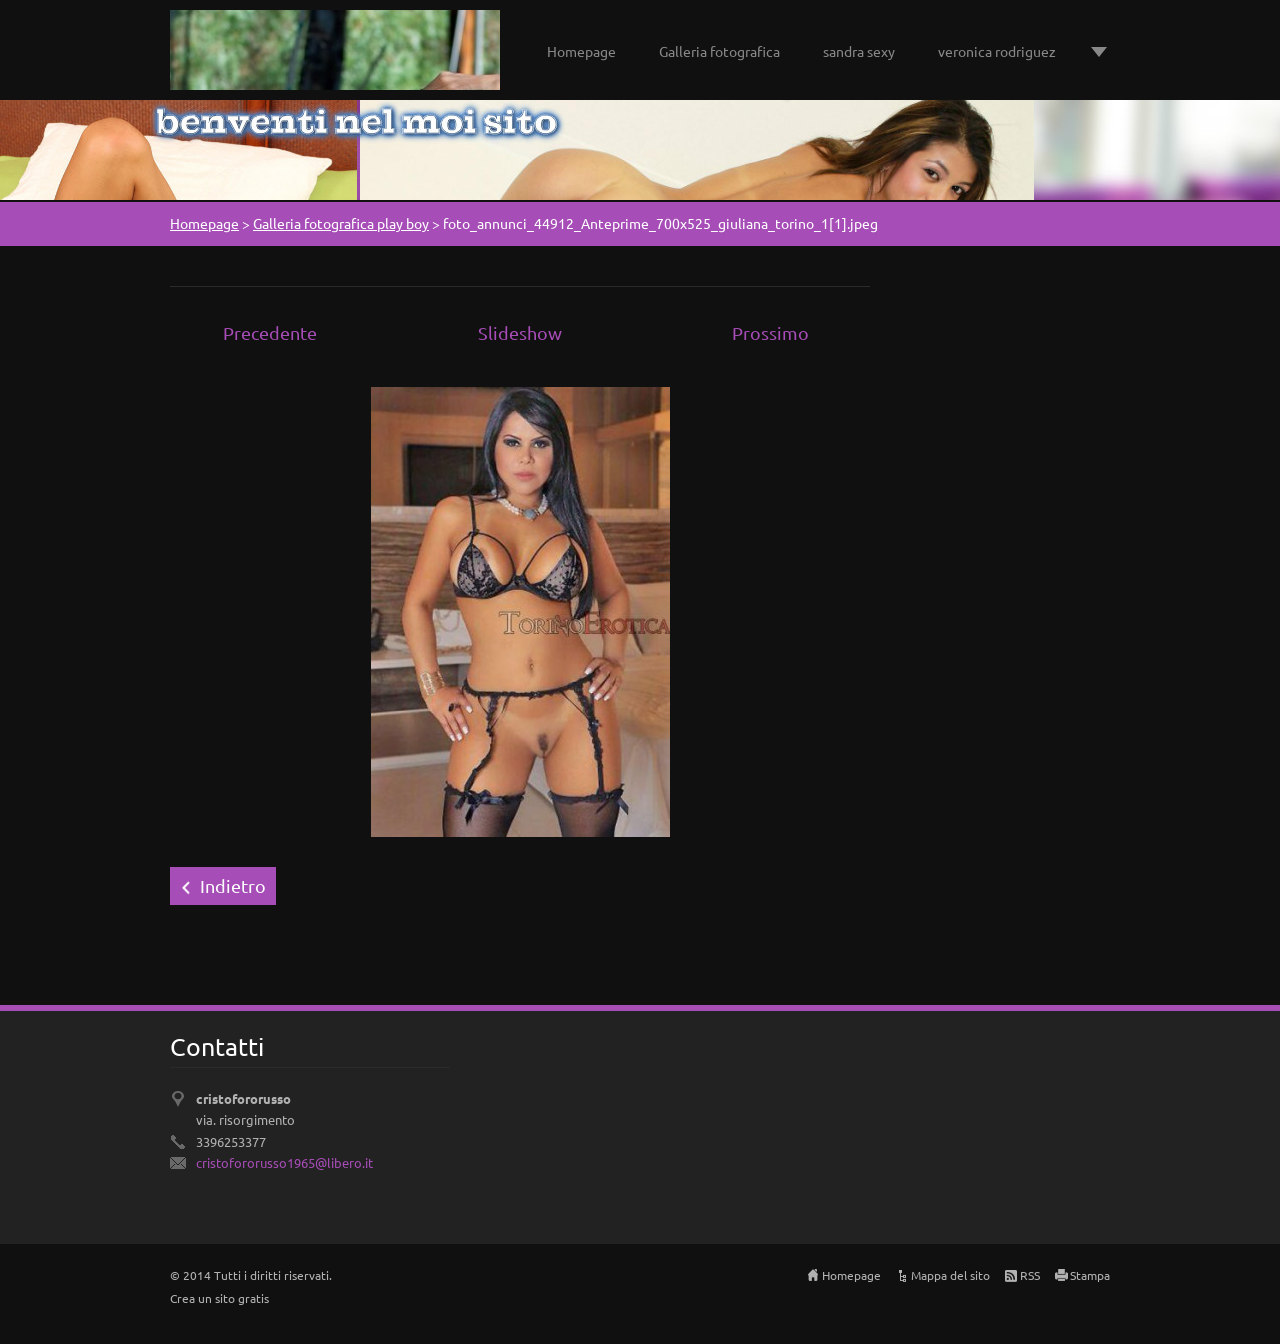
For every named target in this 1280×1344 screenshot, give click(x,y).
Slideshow (520, 332)
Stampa (1090, 1275)
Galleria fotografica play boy (341, 223)
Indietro (233, 885)
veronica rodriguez (997, 51)
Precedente (270, 332)
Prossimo (770, 332)
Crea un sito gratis (219, 1298)
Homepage (581, 51)
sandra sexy (859, 51)
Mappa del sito (950, 1275)
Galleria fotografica (719, 51)
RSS (1030, 1275)
